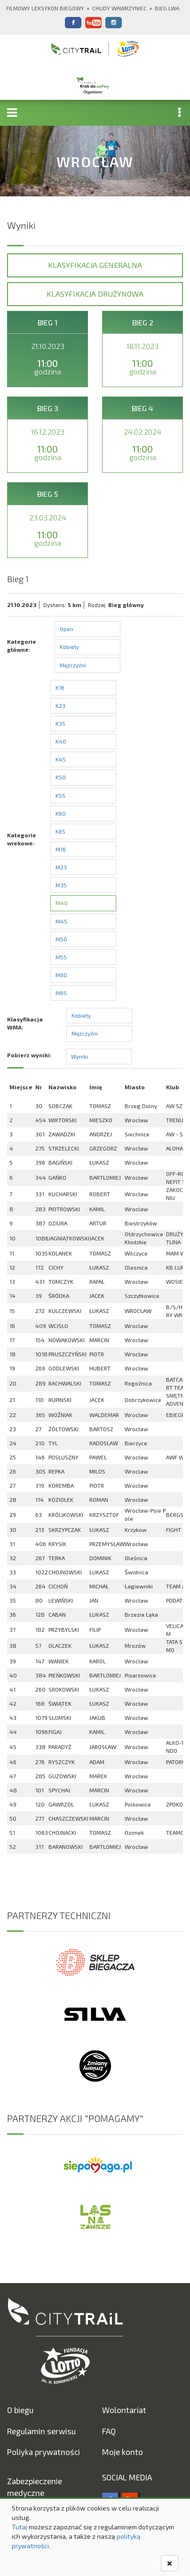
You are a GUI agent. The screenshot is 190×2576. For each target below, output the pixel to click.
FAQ (109, 2431)
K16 (59, 687)
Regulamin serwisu (41, 2431)
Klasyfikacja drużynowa (95, 293)
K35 (60, 723)
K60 (60, 813)
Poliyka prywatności (43, 2451)
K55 (60, 795)
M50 (61, 939)
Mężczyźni (73, 665)
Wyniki (79, 1056)
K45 (60, 759)
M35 (61, 885)
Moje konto (122, 2451)
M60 (61, 975)
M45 (61, 921)
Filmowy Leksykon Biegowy (45, 8)
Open (66, 628)
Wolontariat (124, 2409)
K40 (60, 741)
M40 (61, 902)
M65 (61, 992)
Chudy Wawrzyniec (119, 8)
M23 (61, 867)
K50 (60, 777)
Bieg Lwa (167, 8)
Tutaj (19, 2527)
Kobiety (69, 646)
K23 (60, 705)
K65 (60, 831)
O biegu (20, 2409)
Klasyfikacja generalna (95, 264)
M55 (61, 957)
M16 (60, 849)
